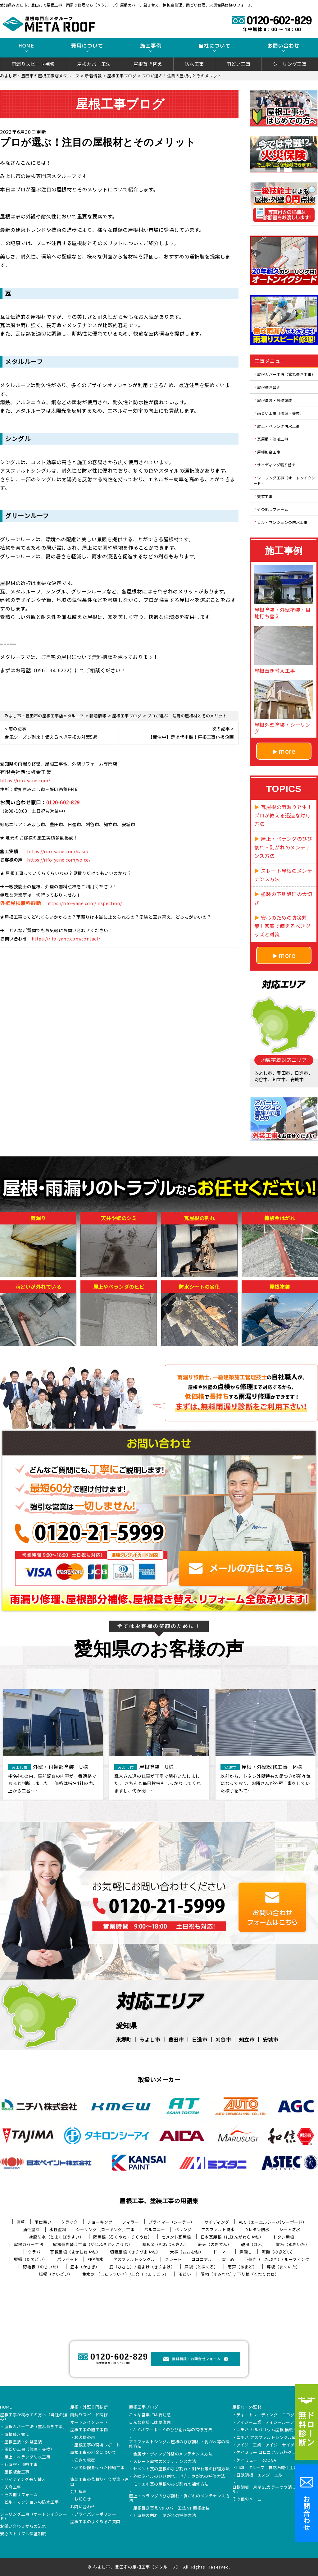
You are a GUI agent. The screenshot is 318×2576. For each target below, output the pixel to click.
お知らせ (82, 2499)
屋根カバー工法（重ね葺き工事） (286, 374)
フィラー (130, 2222)
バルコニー (154, 2229)
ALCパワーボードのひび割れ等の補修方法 (172, 2429)
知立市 (247, 2039)
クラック (69, 2222)
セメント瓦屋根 (176, 2237)
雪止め (228, 2259)
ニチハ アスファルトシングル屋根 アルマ (275, 2437)
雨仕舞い (42, 2222)
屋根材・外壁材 (247, 2407)
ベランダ (183, 2229)
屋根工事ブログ (143, 2407)
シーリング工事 (290, 64)
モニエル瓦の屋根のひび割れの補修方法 (171, 2484)
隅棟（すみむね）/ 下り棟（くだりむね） (240, 2274)
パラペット (67, 2259)
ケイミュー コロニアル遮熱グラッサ (270, 2452)
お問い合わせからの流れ (23, 2526)
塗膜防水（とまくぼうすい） (56, 2237)
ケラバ (34, 2252)
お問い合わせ (82, 2507)
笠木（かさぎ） (85, 2267)
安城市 (270, 2039)
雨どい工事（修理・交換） (280, 413)
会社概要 (78, 2491)
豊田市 (176, 2039)
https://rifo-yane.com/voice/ (58, 860)
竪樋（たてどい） (31, 2259)
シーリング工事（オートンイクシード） (284, 480)
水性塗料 (57, 2229)
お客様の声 (84, 2437)
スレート (173, 2259)
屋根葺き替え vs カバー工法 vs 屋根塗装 (171, 2508)
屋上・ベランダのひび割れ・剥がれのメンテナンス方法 (179, 2498)
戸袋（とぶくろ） (201, 2267)
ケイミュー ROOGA (256, 2460)
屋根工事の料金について (93, 2452)
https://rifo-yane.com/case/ (58, 851)
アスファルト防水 (218, 2229)
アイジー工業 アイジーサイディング (271, 2445)
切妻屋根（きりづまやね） (135, 2252)
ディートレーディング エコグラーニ (271, 2415)
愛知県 (126, 2025)
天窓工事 (265, 496)
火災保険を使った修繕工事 (99, 2467)
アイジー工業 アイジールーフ (265, 2422)
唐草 (20, 2222)
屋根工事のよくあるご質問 (95, 2521)
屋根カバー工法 (94, 64)
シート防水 (289, 2229)
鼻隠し (245, 2252)
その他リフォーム (272, 509)
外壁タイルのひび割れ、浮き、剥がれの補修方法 (179, 2476)
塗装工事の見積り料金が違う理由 (99, 2482)
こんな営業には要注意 (150, 2415)
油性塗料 (31, 2229)
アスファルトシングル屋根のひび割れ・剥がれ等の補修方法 (179, 2444)
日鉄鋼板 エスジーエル (259, 2475)
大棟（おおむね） (186, 2252)
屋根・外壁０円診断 (89, 2407)
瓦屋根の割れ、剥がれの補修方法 (164, 2515)
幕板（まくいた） (283, 2267)
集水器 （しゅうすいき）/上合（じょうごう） (125, 2274)
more (287, 751)
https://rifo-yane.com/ (25, 780)
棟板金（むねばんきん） (165, 2244)
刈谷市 (223, 2039)
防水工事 (194, 64)
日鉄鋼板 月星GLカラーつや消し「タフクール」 (274, 2489)
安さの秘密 (84, 2460)
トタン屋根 (283, 2237)
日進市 (199, 2039)
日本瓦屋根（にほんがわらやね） (232, 2237)
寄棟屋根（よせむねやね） (75, 2252)
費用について (87, 45)
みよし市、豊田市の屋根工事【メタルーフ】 (137, 2567)
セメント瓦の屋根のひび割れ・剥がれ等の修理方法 (181, 2469)
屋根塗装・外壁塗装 (274, 400)
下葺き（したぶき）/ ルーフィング (277, 2259)
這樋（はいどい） (56, 2274)
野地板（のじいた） (42, 2267)
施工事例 (150, 45)
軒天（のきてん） (214, 2244)
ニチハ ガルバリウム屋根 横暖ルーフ (270, 2429)
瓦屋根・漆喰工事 (272, 439)
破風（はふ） (253, 2244)
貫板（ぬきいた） (292, 2244)
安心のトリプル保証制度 (23, 2534)
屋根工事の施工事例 (89, 2429)
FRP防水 (96, 2259)
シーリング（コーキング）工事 (105, 2229)
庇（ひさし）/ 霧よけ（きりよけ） (142, 2267)
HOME (26, 45)
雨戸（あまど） (242, 2267)
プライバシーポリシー (95, 2514)
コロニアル (201, 2259)
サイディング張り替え (276, 464)
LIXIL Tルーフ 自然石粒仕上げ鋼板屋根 (275, 2467)
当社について (214, 45)
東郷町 (123, 2039)
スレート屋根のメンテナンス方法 (164, 2461)
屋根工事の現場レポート (97, 2445)
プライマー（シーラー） (171, 2222)
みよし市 (149, 2039)
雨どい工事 (238, 64)
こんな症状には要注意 (150, 2422)
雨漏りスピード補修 (33, 64)
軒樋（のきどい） (278, 2252)
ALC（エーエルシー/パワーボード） (273, 2222)
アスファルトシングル (134, 2259)
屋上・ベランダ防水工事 (278, 425)
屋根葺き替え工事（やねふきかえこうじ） (93, 2244)
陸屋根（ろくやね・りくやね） (122, 2237)
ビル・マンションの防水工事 (282, 521)
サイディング (216, 2222)
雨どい (185, 2274)
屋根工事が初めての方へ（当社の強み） (33, 2417)
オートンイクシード (89, 2422)
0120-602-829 (63, 802)
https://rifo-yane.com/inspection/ (84, 903)
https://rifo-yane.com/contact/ (66, 939)
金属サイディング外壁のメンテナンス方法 (173, 2454)
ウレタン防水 (257, 2229)
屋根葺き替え (147, 64)
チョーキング (99, 2222)
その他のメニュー (249, 2499)
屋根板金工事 (268, 451)
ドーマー (221, 2252)
